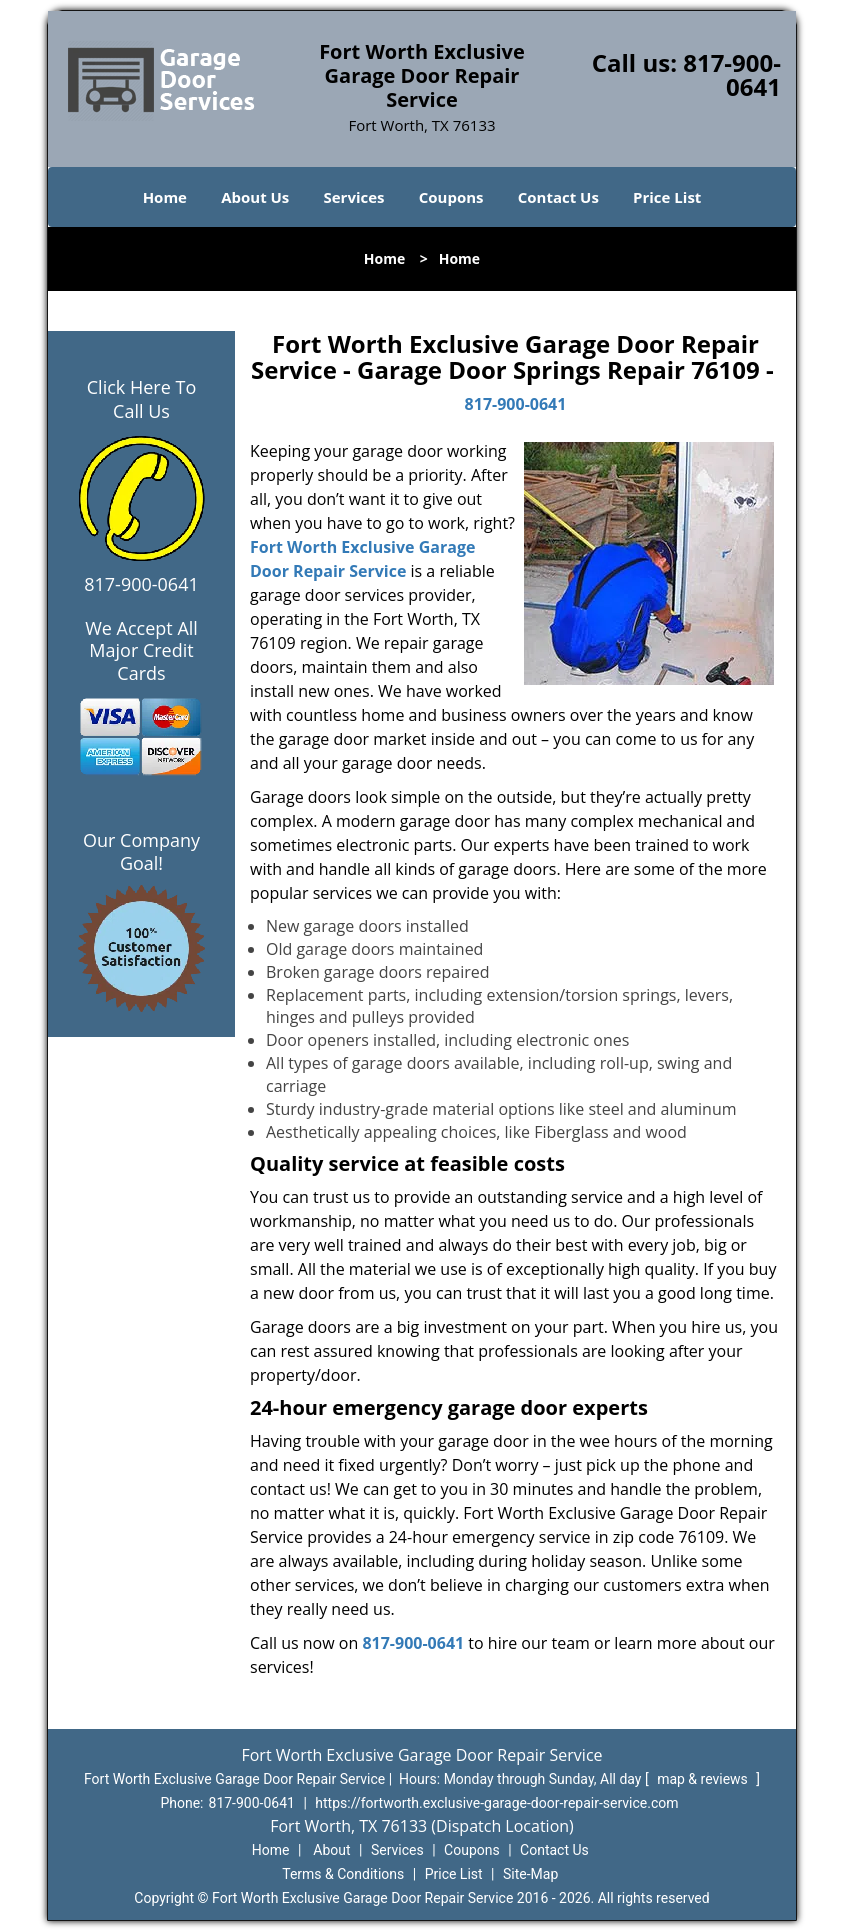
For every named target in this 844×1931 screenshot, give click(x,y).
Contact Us (558, 197)
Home (165, 197)
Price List (667, 197)
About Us (255, 197)
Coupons (451, 197)
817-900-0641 (732, 74)
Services (354, 197)
